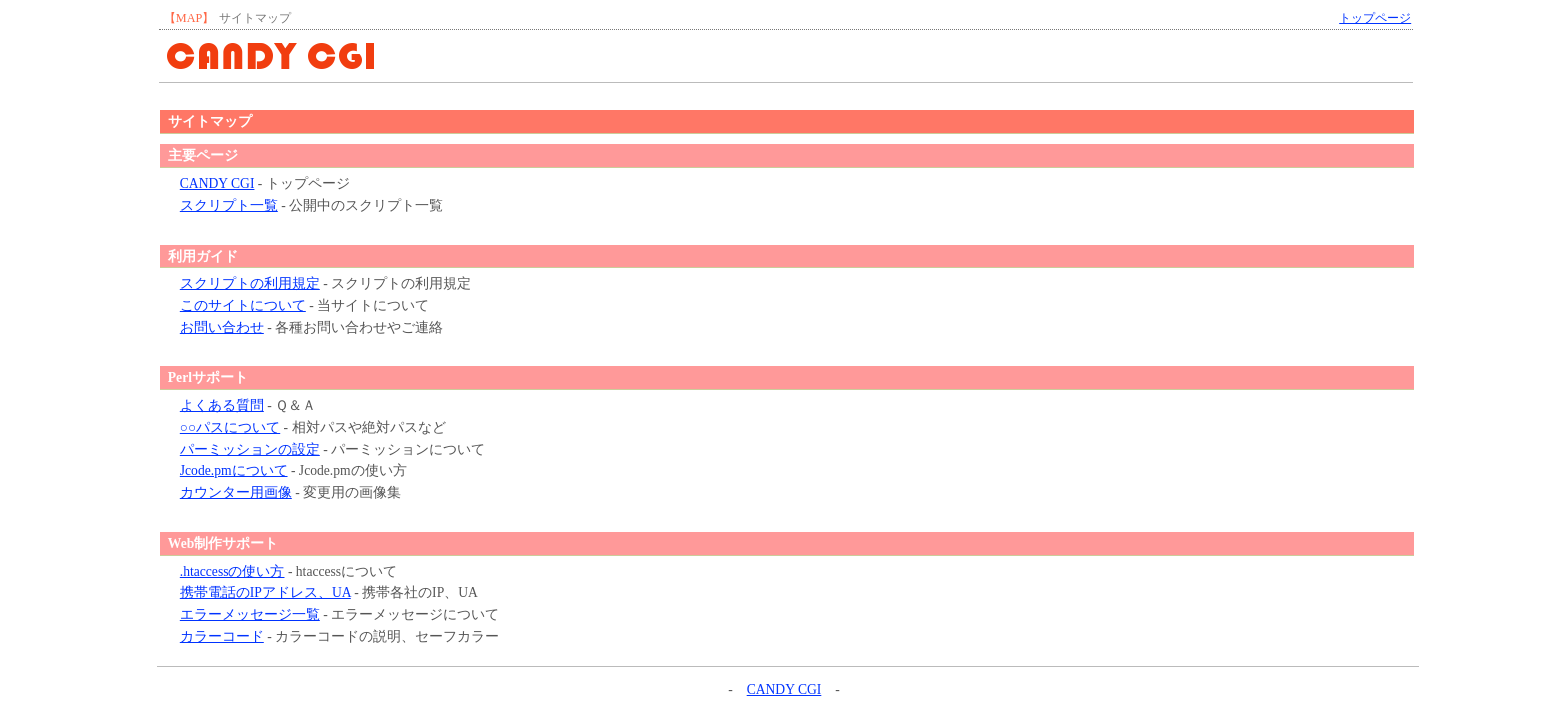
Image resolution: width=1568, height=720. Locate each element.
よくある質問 (222, 405)
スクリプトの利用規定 (250, 283)
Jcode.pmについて (234, 470)
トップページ (1375, 18)
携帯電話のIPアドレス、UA (265, 592)
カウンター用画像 (236, 492)
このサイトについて (243, 305)
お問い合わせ (222, 327)
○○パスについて (230, 427)
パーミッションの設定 (250, 449)
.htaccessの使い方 (232, 571)
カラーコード (222, 636)
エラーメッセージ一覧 (250, 614)
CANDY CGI (217, 183)
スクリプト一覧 (229, 205)
